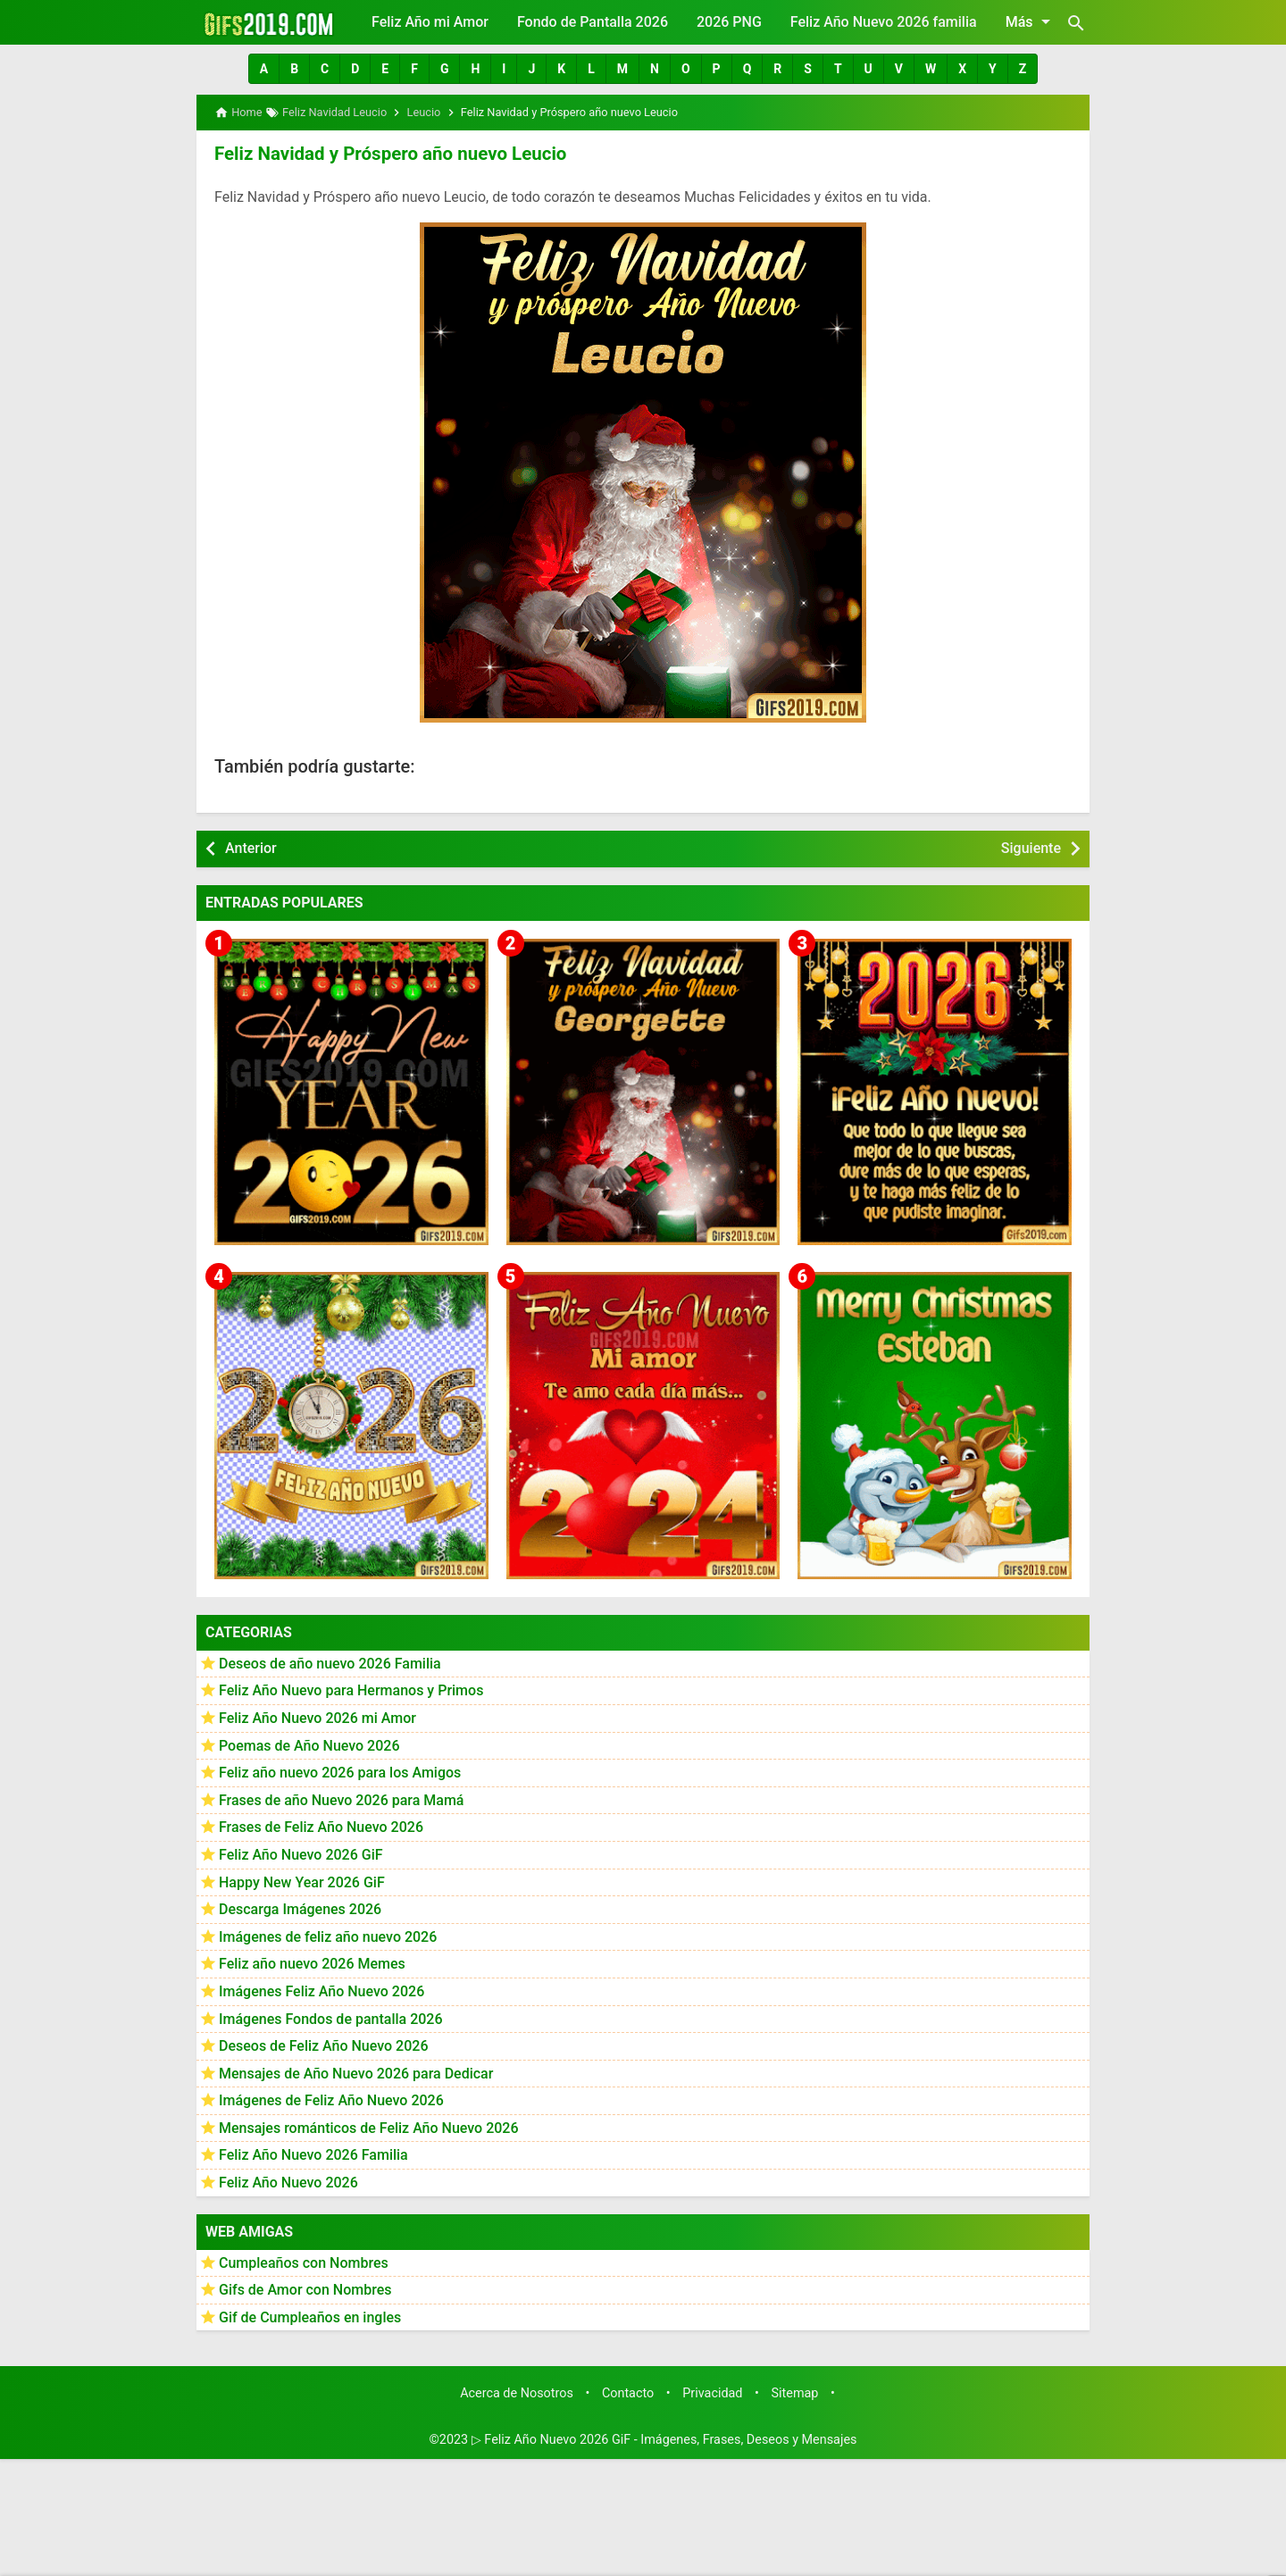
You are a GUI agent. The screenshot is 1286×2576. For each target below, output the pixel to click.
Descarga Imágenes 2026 (300, 1908)
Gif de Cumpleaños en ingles (310, 2316)
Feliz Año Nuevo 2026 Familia (313, 2153)
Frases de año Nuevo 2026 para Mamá (341, 1799)
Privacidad (712, 2392)
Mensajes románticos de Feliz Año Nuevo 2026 (369, 2127)
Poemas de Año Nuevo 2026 (309, 1743)
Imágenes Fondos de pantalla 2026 (331, 2017)
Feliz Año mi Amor (430, 21)
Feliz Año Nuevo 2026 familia (883, 21)
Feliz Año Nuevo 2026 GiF (301, 1853)
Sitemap (795, 2392)
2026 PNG (729, 21)
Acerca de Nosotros (516, 2392)
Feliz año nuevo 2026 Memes (312, 1962)
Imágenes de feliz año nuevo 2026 (328, 1936)
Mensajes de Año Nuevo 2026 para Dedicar (356, 2072)
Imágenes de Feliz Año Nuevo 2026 (331, 2099)
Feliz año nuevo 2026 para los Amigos (340, 1771)
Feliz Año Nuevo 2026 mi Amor (317, 1717)
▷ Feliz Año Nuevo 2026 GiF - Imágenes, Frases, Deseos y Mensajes (664, 2438)
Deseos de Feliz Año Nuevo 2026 (323, 2045)
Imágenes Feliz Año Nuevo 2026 (321, 1990)
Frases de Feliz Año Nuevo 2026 (321, 1826)
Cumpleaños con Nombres (303, 2262)
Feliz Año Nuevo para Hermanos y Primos (351, 1689)
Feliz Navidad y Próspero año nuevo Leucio (386, 152)
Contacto (628, 2392)
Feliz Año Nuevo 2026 (288, 2181)
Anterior (251, 847)
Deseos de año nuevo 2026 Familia (330, 1662)
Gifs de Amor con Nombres (305, 2288)
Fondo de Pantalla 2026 (592, 21)
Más (1031, 21)
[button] (264, 69)
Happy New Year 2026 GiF (302, 1880)
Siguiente (1031, 847)
